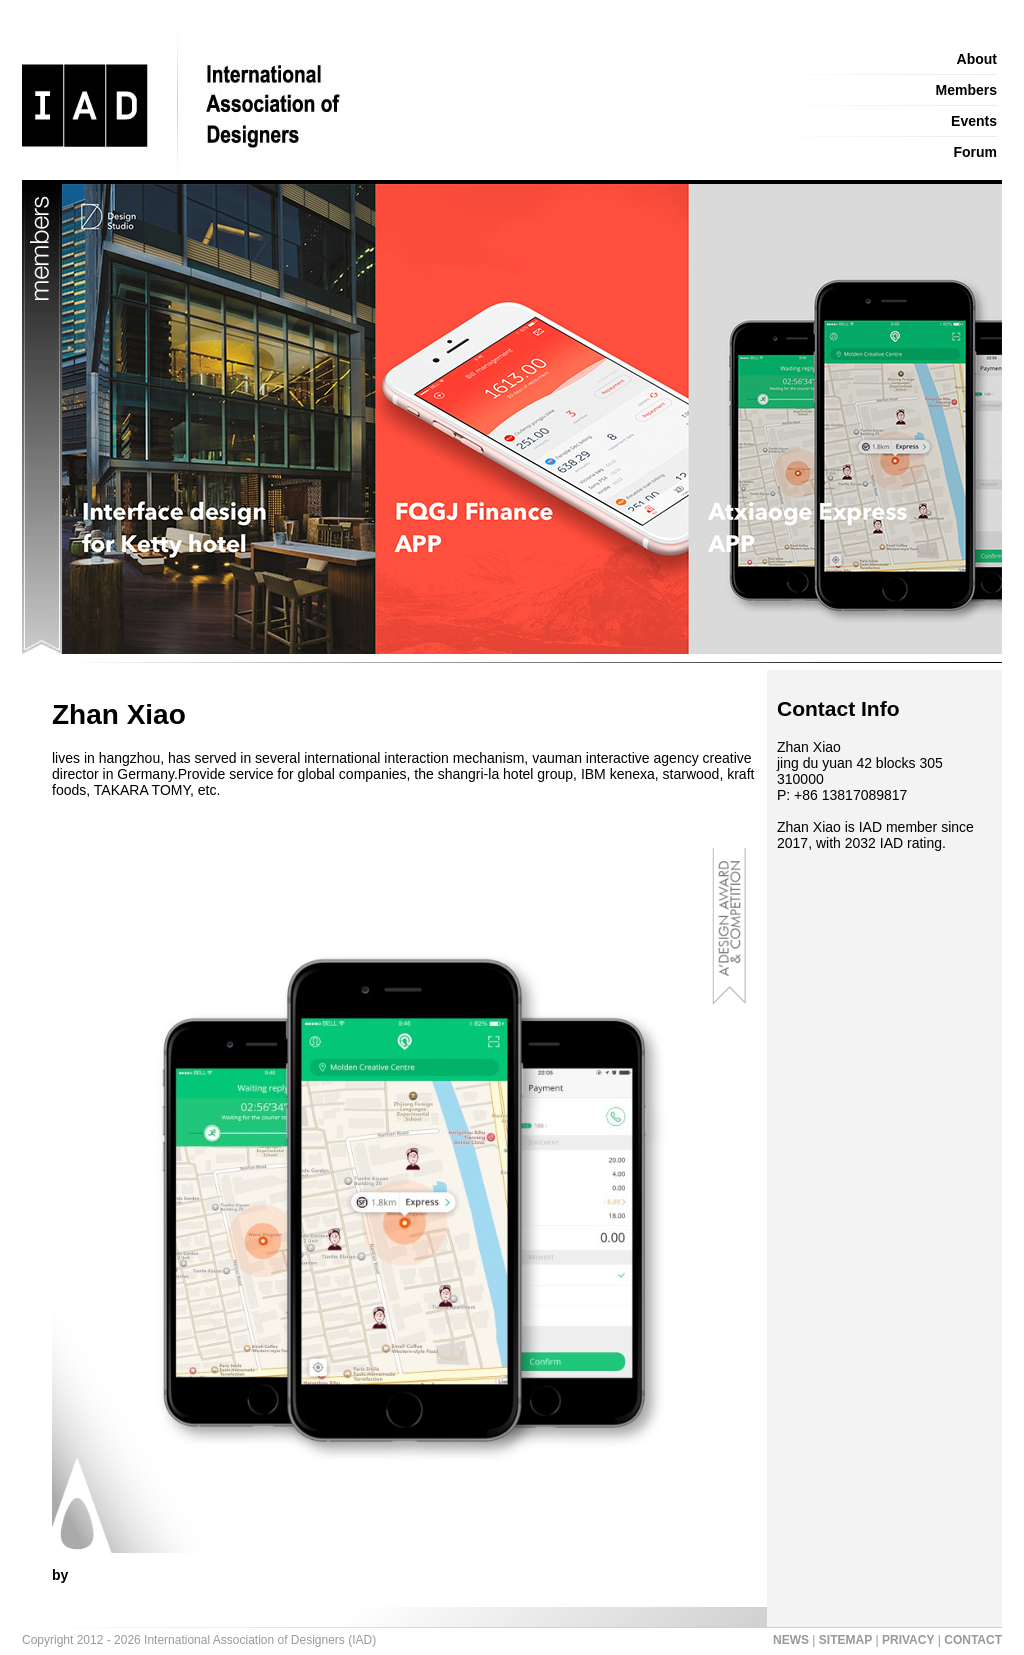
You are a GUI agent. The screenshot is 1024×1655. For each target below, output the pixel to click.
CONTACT (973, 1640)
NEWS (791, 1640)
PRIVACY (908, 1640)
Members (966, 90)
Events (974, 121)
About (977, 59)
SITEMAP (845, 1640)
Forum (975, 152)
